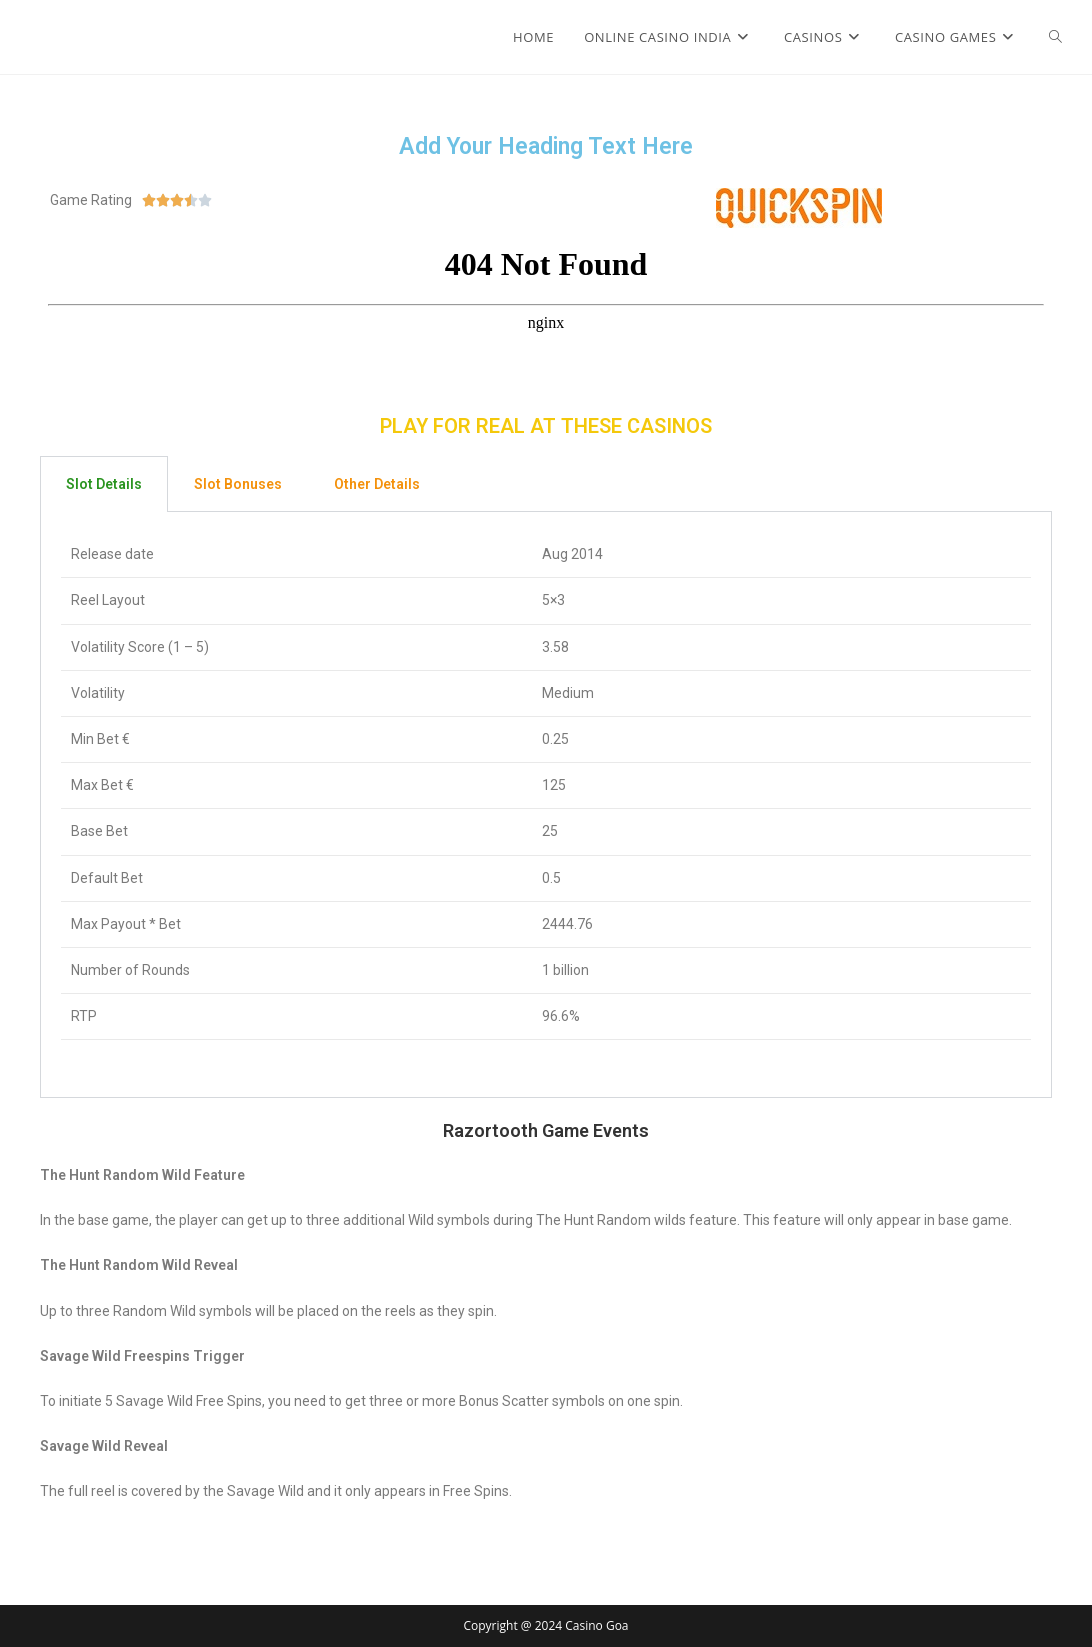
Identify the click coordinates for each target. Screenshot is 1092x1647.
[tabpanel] (546, 805)
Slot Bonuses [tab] (238, 484)
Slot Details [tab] (104, 484)
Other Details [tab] (377, 484)
